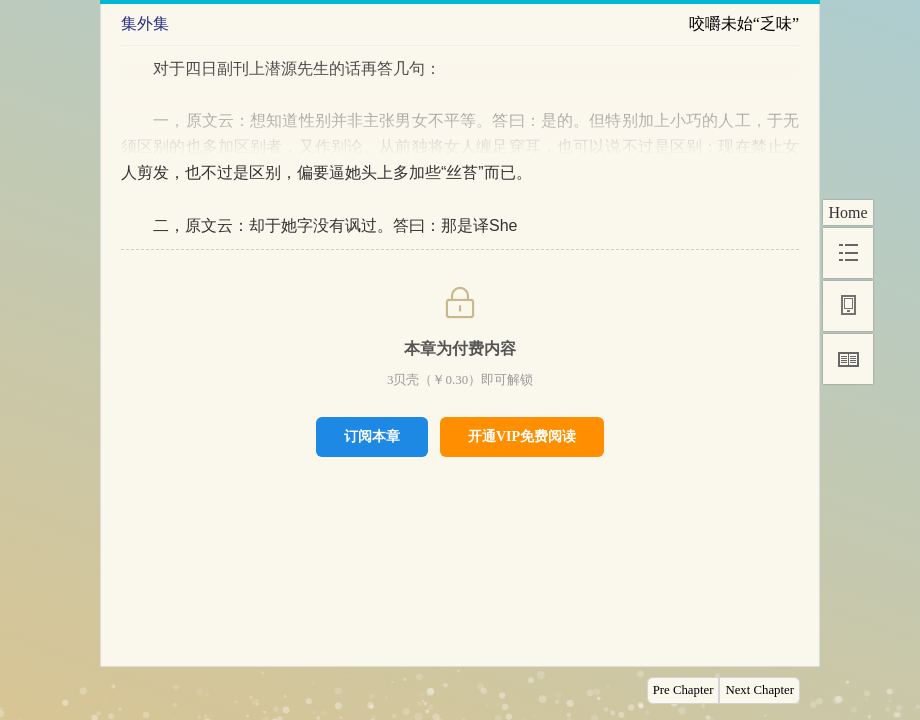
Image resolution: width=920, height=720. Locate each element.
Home (847, 212)
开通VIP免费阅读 (522, 436)
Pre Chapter (683, 689)
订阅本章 (372, 436)
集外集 (145, 23)
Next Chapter (759, 689)
